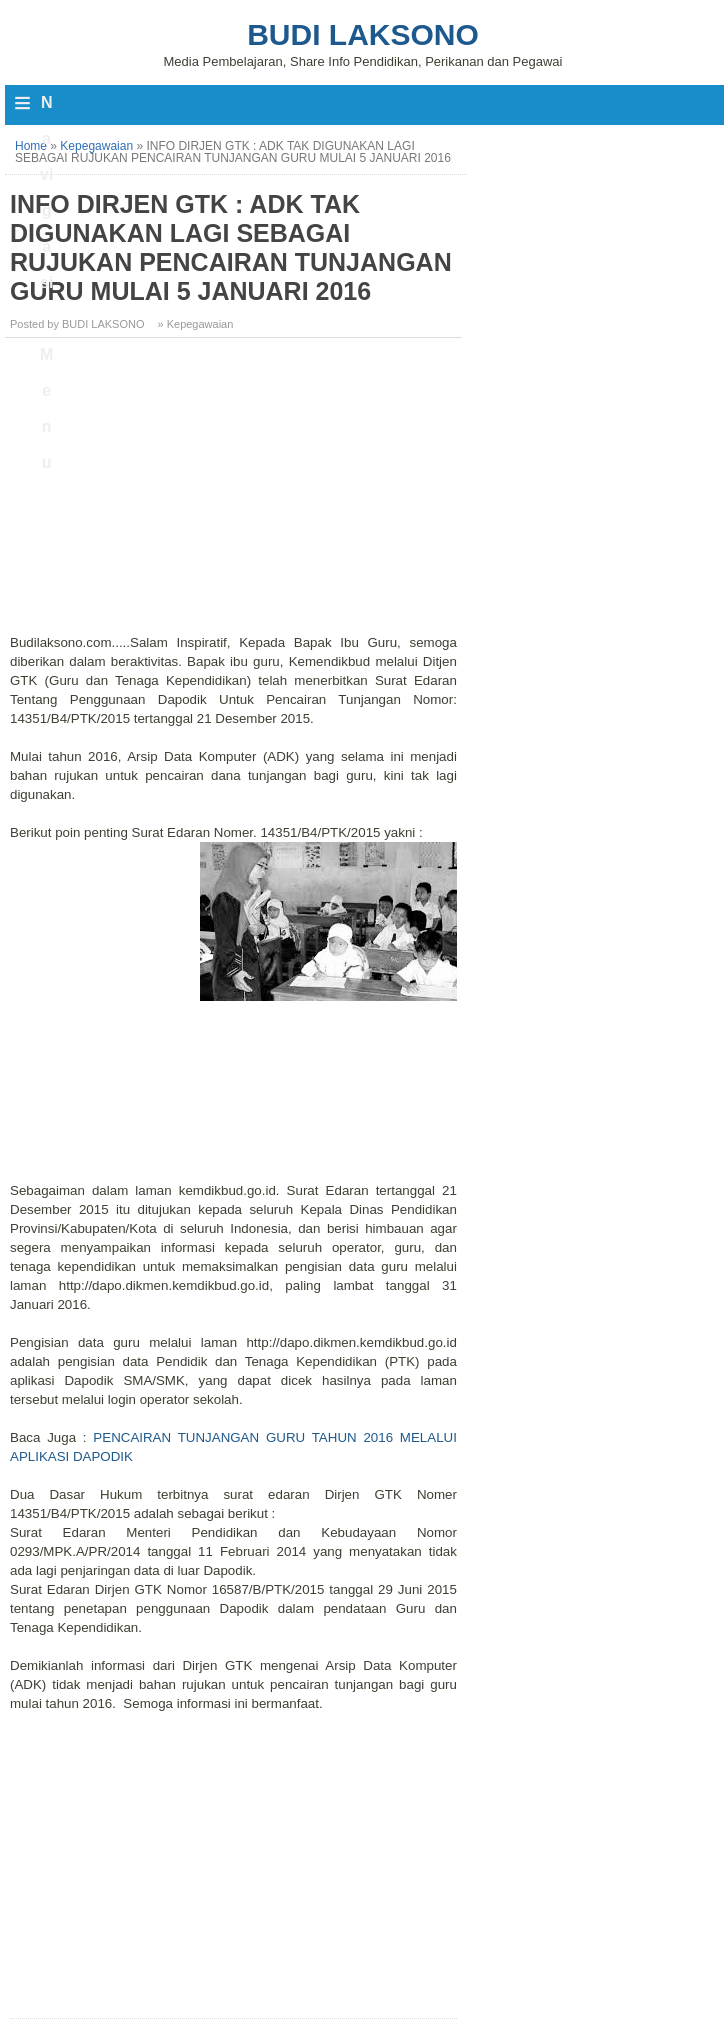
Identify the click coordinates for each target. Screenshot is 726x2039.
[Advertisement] (236, 493)
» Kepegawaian (196, 324)
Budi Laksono (363, 34)
